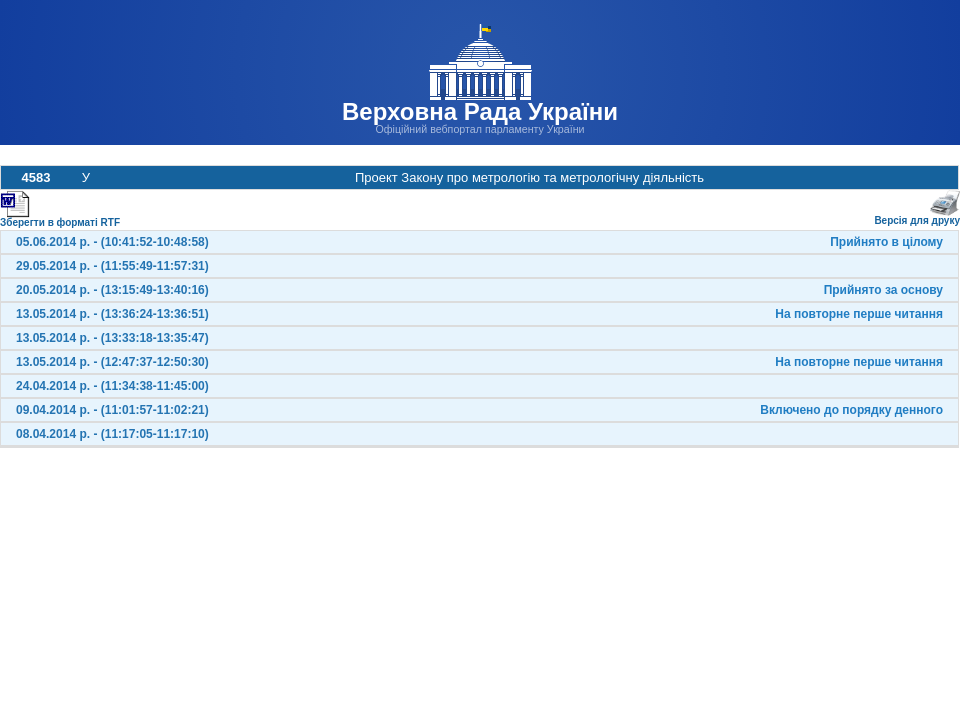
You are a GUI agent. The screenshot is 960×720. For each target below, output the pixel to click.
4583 (36, 177)
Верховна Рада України (480, 111)
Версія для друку (917, 216)
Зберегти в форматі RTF (60, 218)
